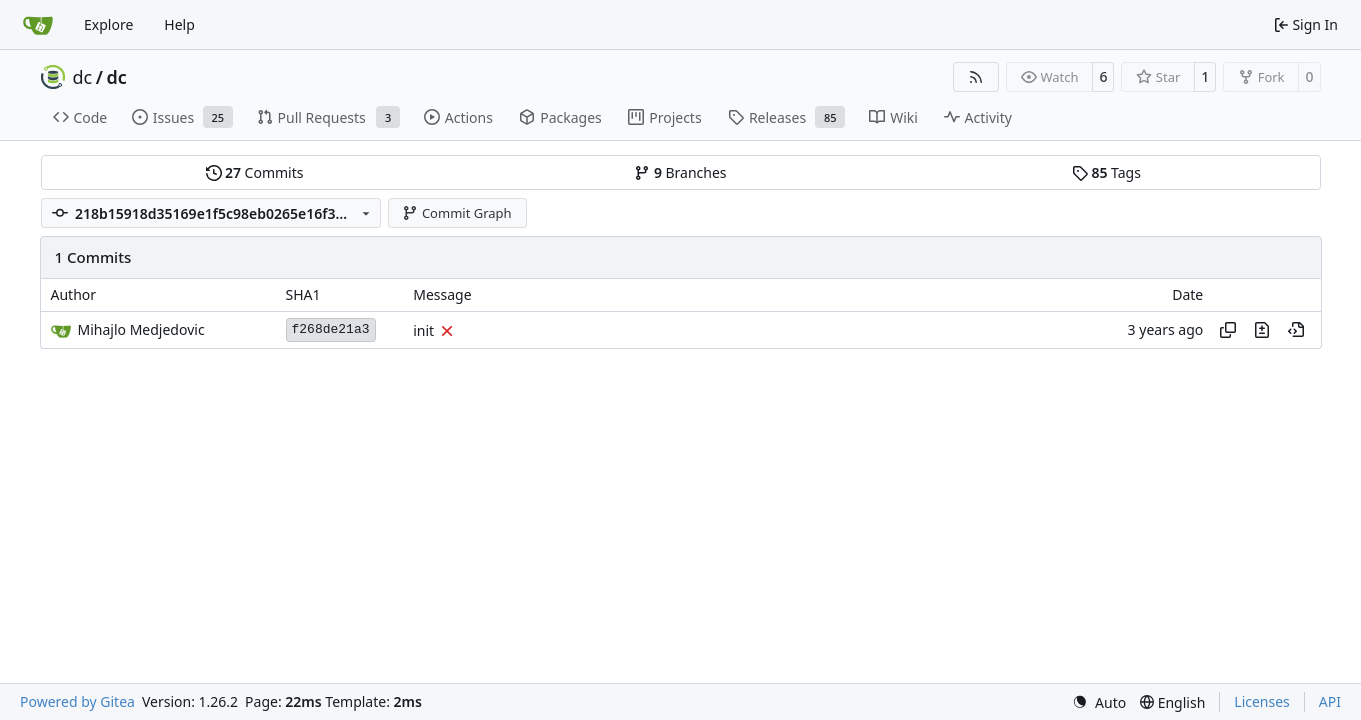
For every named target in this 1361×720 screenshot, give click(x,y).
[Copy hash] (1228, 330)
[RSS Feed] (976, 77)
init (423, 330)
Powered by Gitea (77, 701)
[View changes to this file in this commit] (1262, 330)
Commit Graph (456, 213)
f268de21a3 (331, 329)
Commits (255, 172)
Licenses (1262, 701)
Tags (1106, 172)
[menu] (1099, 702)
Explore (108, 24)
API (1330, 701)
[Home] (38, 25)
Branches (680, 172)
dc (83, 77)
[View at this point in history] (1296, 330)
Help (179, 24)
